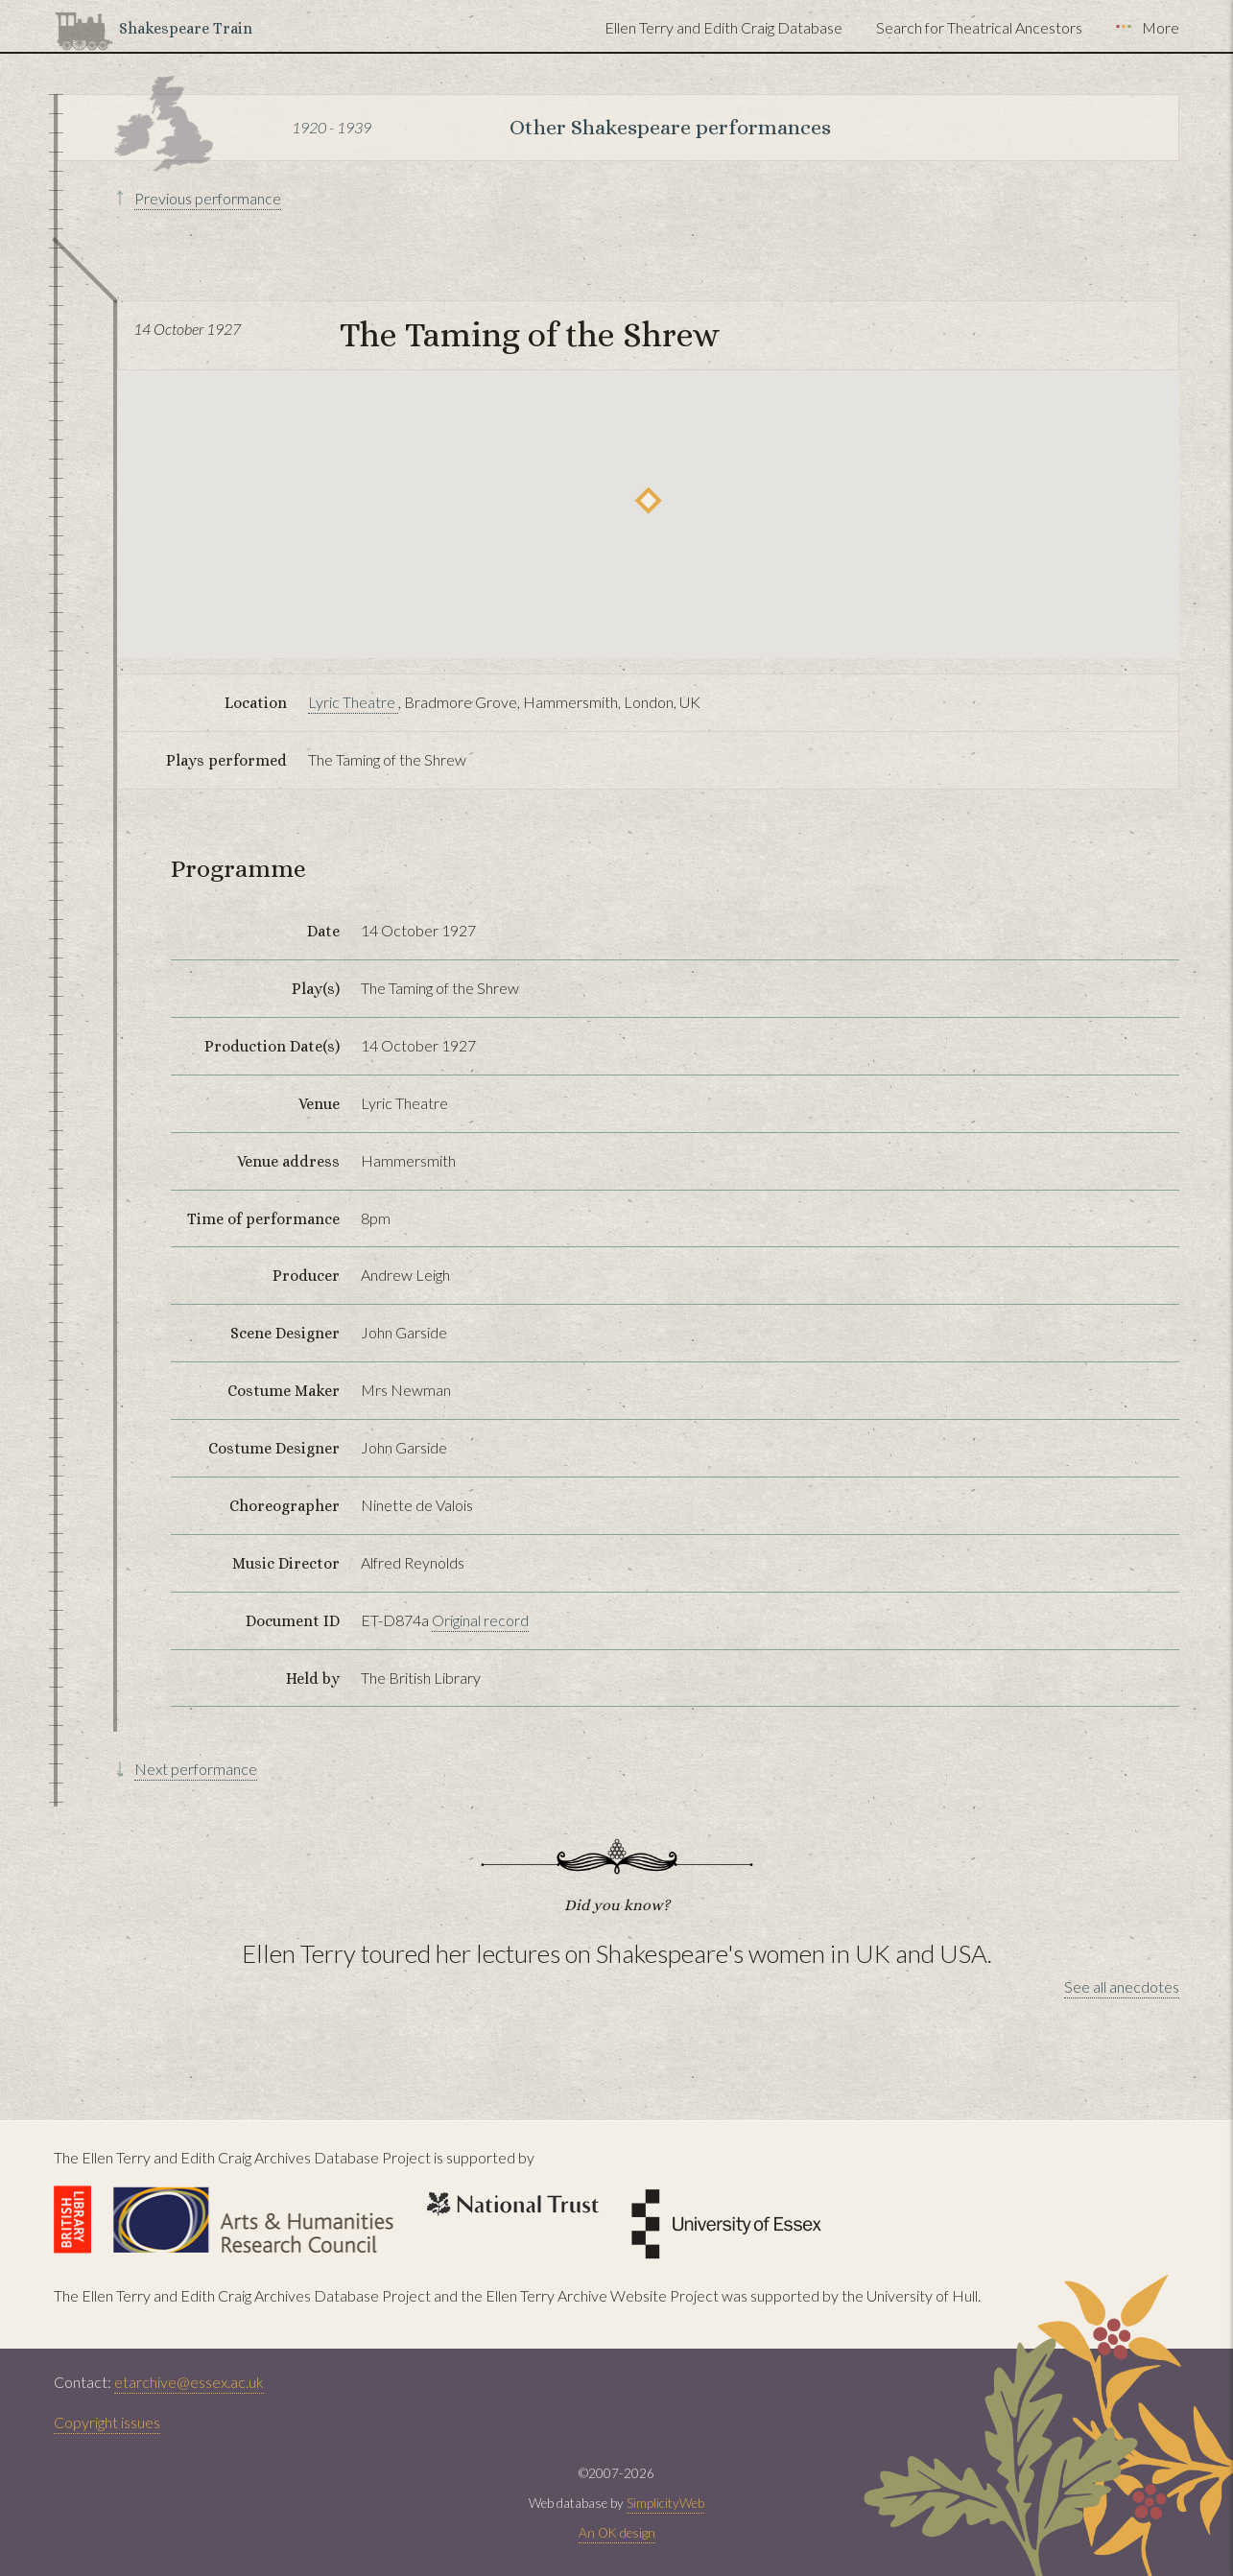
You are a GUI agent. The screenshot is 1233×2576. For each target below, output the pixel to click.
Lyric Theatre (353, 702)
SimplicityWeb (665, 2503)
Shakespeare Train (185, 28)
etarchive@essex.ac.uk (189, 2382)
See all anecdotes (1121, 1986)
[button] (648, 500)
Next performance (195, 1769)
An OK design (617, 2533)
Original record (480, 1620)
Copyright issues (107, 2422)
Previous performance (207, 198)
